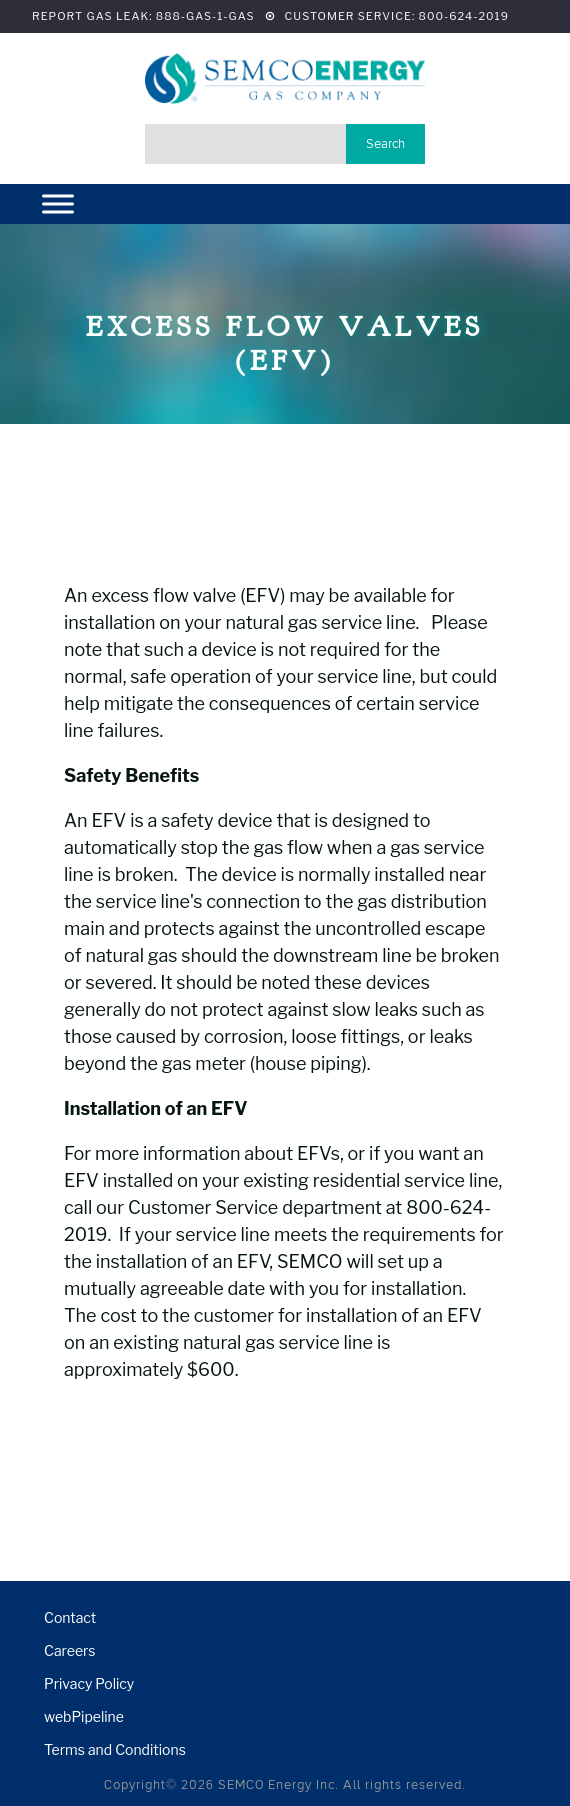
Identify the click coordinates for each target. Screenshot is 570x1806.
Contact (70, 1617)
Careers (69, 1650)
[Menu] (58, 204)
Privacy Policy (89, 1683)
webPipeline (84, 1716)
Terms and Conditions (115, 1749)
